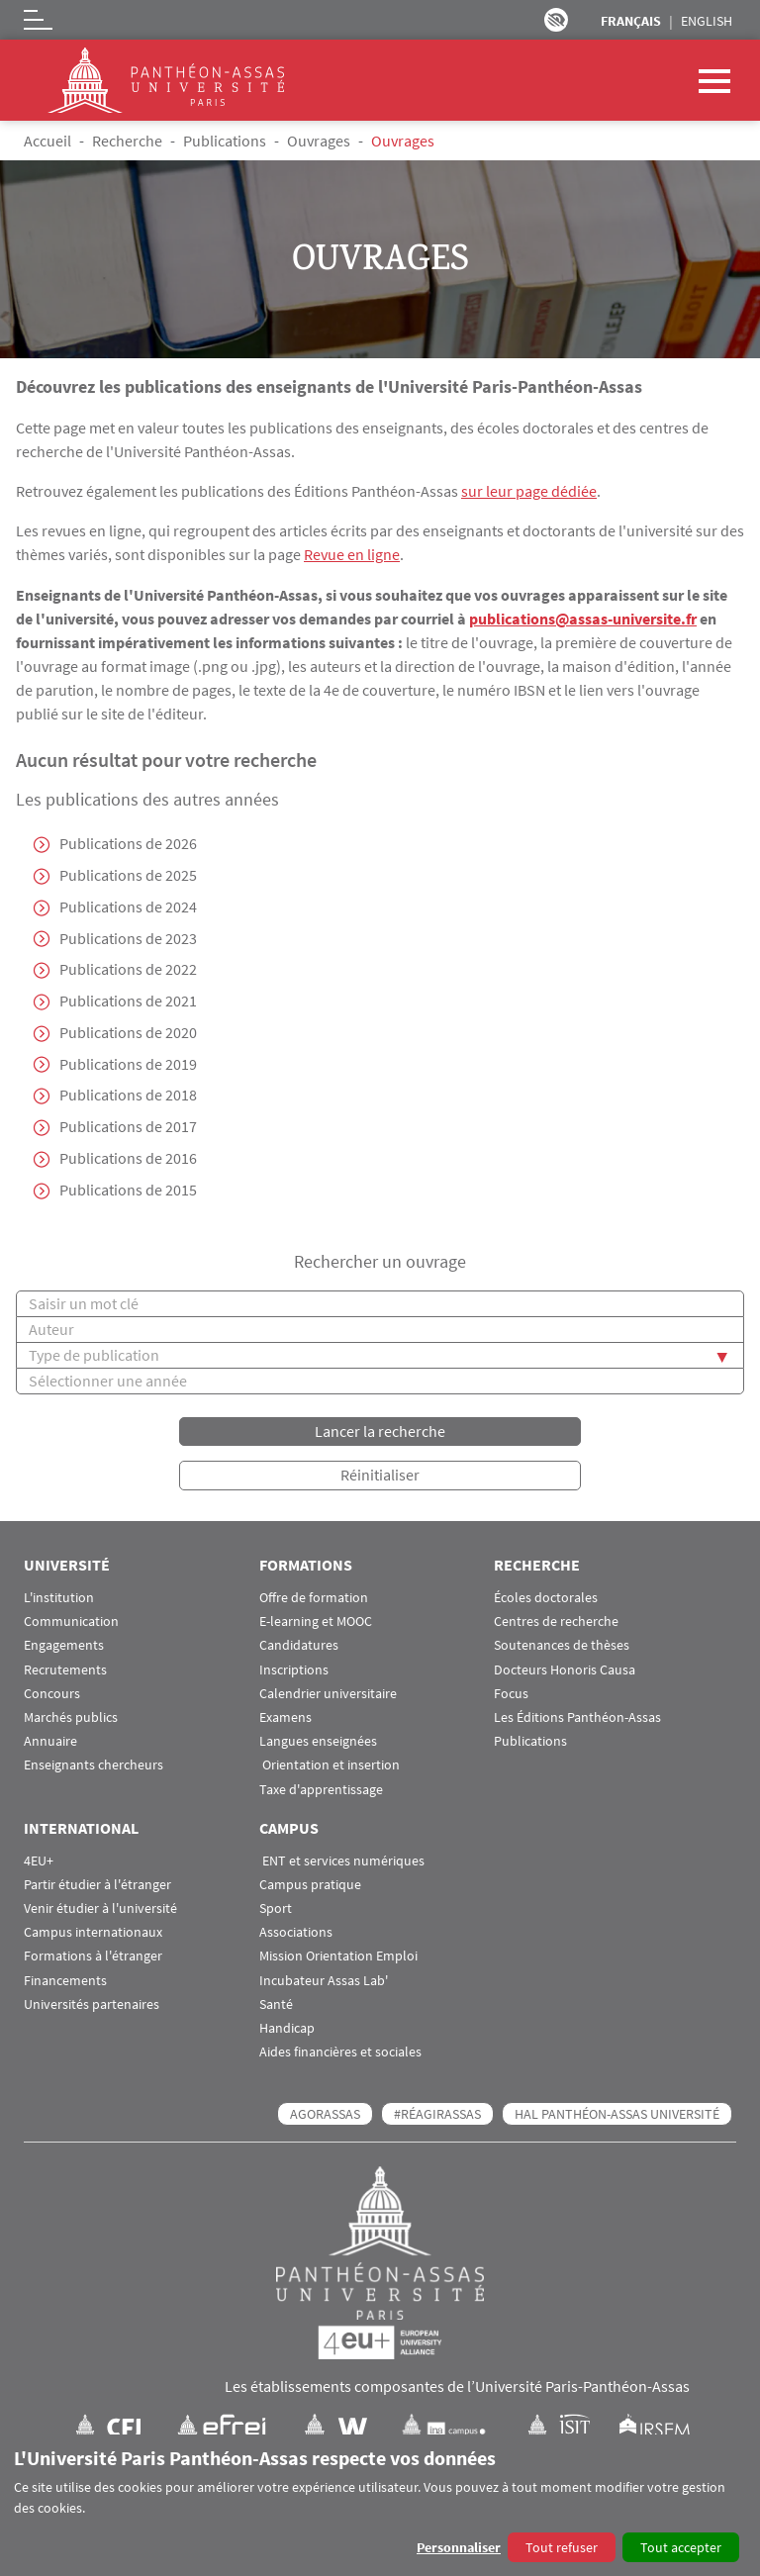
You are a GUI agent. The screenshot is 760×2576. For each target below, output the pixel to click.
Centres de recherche (556, 1622)
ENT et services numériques (342, 1861)
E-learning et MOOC (315, 1622)
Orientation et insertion (329, 1766)
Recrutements (65, 1670)
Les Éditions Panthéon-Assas (577, 1717)
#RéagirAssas (437, 2115)
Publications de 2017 (128, 1128)
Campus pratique (310, 1884)
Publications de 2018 (128, 1096)
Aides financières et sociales (340, 2053)
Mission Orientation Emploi (338, 1957)
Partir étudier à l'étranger (97, 1884)
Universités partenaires (91, 2004)
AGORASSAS (325, 2115)
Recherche (127, 140)
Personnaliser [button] (459, 2547)
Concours (52, 1693)
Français (631, 21)
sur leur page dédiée (529, 491)
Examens (285, 1717)
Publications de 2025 (128, 875)
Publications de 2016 (128, 1160)
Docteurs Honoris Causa (564, 1670)
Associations (295, 1933)
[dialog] (380, 2505)
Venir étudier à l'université (100, 1908)
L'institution (59, 1597)
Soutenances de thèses (561, 1646)
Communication (71, 1622)
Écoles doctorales (546, 1597)
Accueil (47, 140)
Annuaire (50, 1742)
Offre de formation (313, 1597)
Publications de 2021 (128, 1001)
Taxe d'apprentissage (321, 1789)
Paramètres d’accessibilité (556, 20)
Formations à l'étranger (93, 1957)
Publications (224, 140)
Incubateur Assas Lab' (323, 1980)
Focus (511, 1693)
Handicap (287, 2028)
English (706, 21)
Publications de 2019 (128, 1065)
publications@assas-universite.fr (583, 617)
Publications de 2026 (128, 843)
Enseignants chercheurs (93, 1766)
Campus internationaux (93, 1933)
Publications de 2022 (128, 970)
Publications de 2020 (128, 1033)
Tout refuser (561, 2547)
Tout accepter (680, 2547)
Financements (65, 1980)
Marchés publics (71, 1717)
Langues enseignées (318, 1742)
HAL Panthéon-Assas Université (617, 2115)
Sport (275, 1908)
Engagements (64, 1646)
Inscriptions (294, 1670)
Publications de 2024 (128, 906)
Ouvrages (318, 140)
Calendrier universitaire (328, 1693)
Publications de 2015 (128, 1191)
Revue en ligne (352, 554)
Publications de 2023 (128, 938)
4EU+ (38, 1861)
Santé (276, 2004)
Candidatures (298, 1646)
